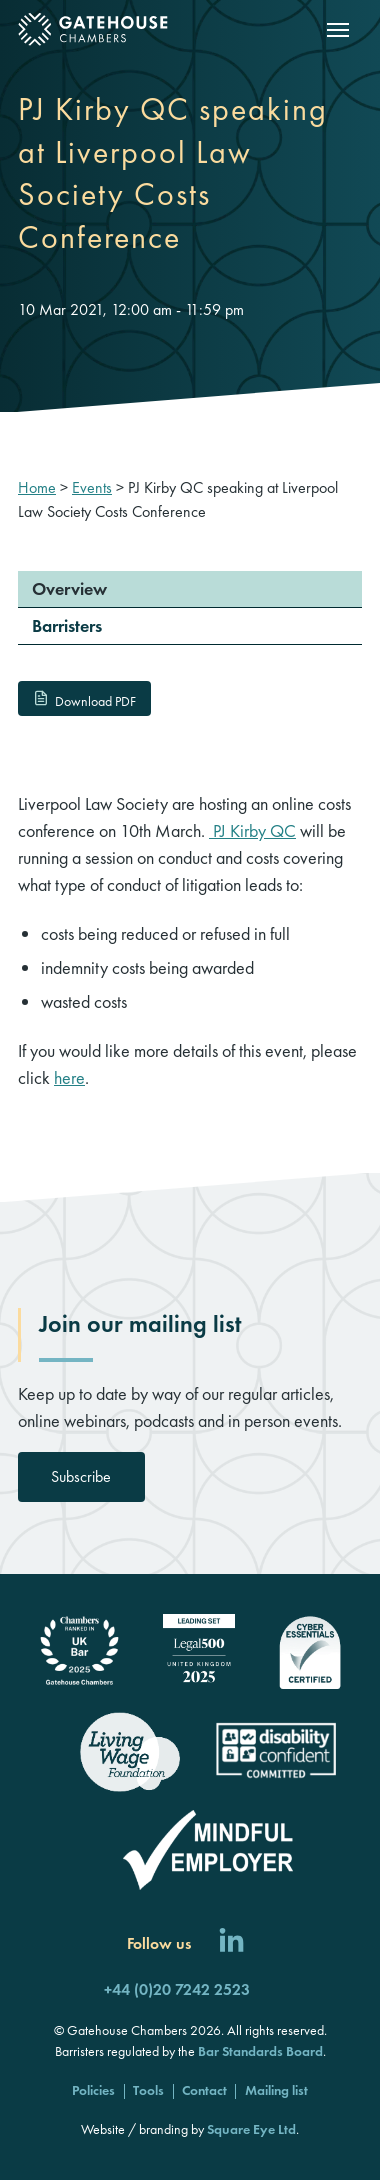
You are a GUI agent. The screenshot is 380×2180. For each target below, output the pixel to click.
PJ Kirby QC (252, 830)
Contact (204, 2090)
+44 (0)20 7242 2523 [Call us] (177, 1989)
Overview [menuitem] (69, 588)
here (69, 1077)
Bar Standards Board (260, 2051)
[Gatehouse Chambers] (93, 29)
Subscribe (81, 1476)
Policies (93, 2090)
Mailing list (276, 2090)
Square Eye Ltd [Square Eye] (251, 2129)
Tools (148, 2090)
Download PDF (84, 701)
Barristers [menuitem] (67, 625)
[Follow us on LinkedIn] (231, 1943)
